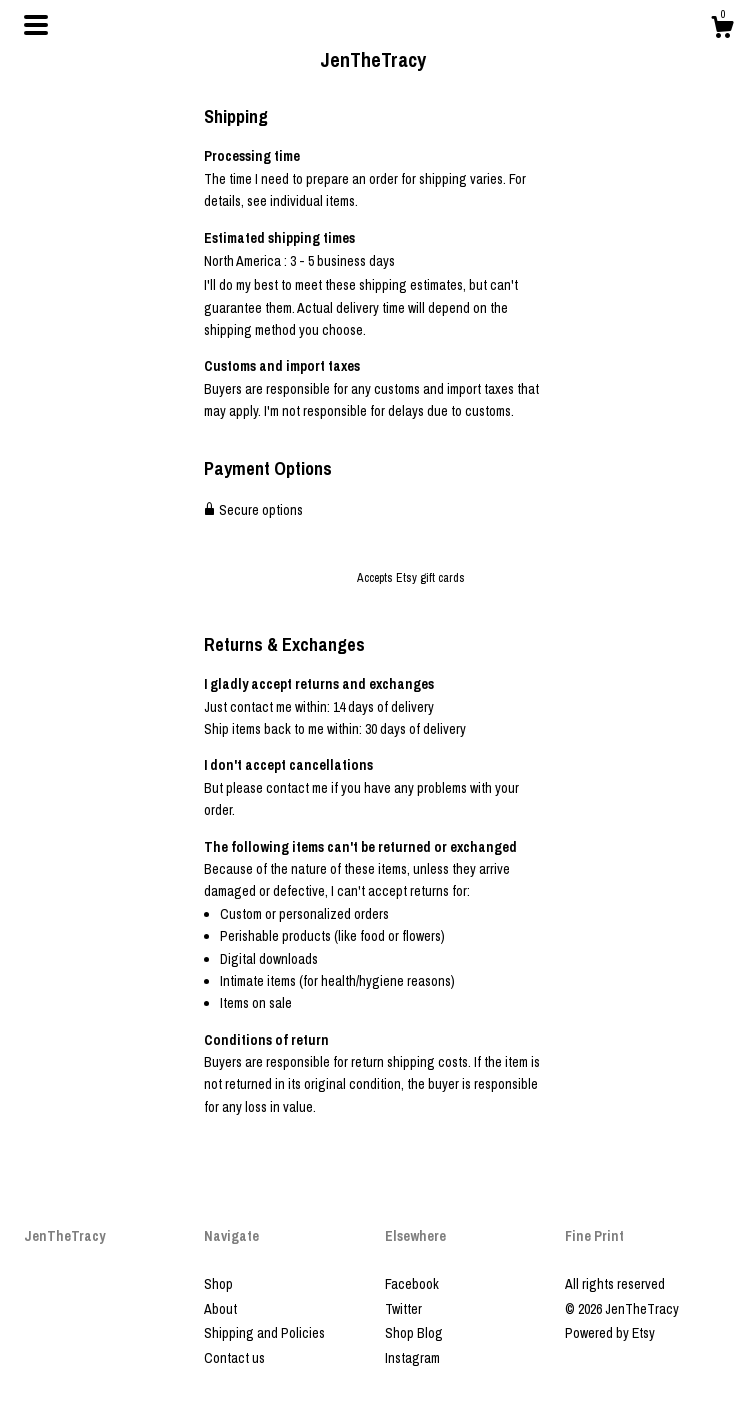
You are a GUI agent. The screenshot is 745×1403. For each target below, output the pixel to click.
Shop (218, 1284)
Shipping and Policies (264, 1333)
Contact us (234, 1358)
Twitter (403, 1309)
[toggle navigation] (36, 25)
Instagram (412, 1358)
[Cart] (722, 30)
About (220, 1309)
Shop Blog (414, 1333)
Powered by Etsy (610, 1333)
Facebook (412, 1284)
